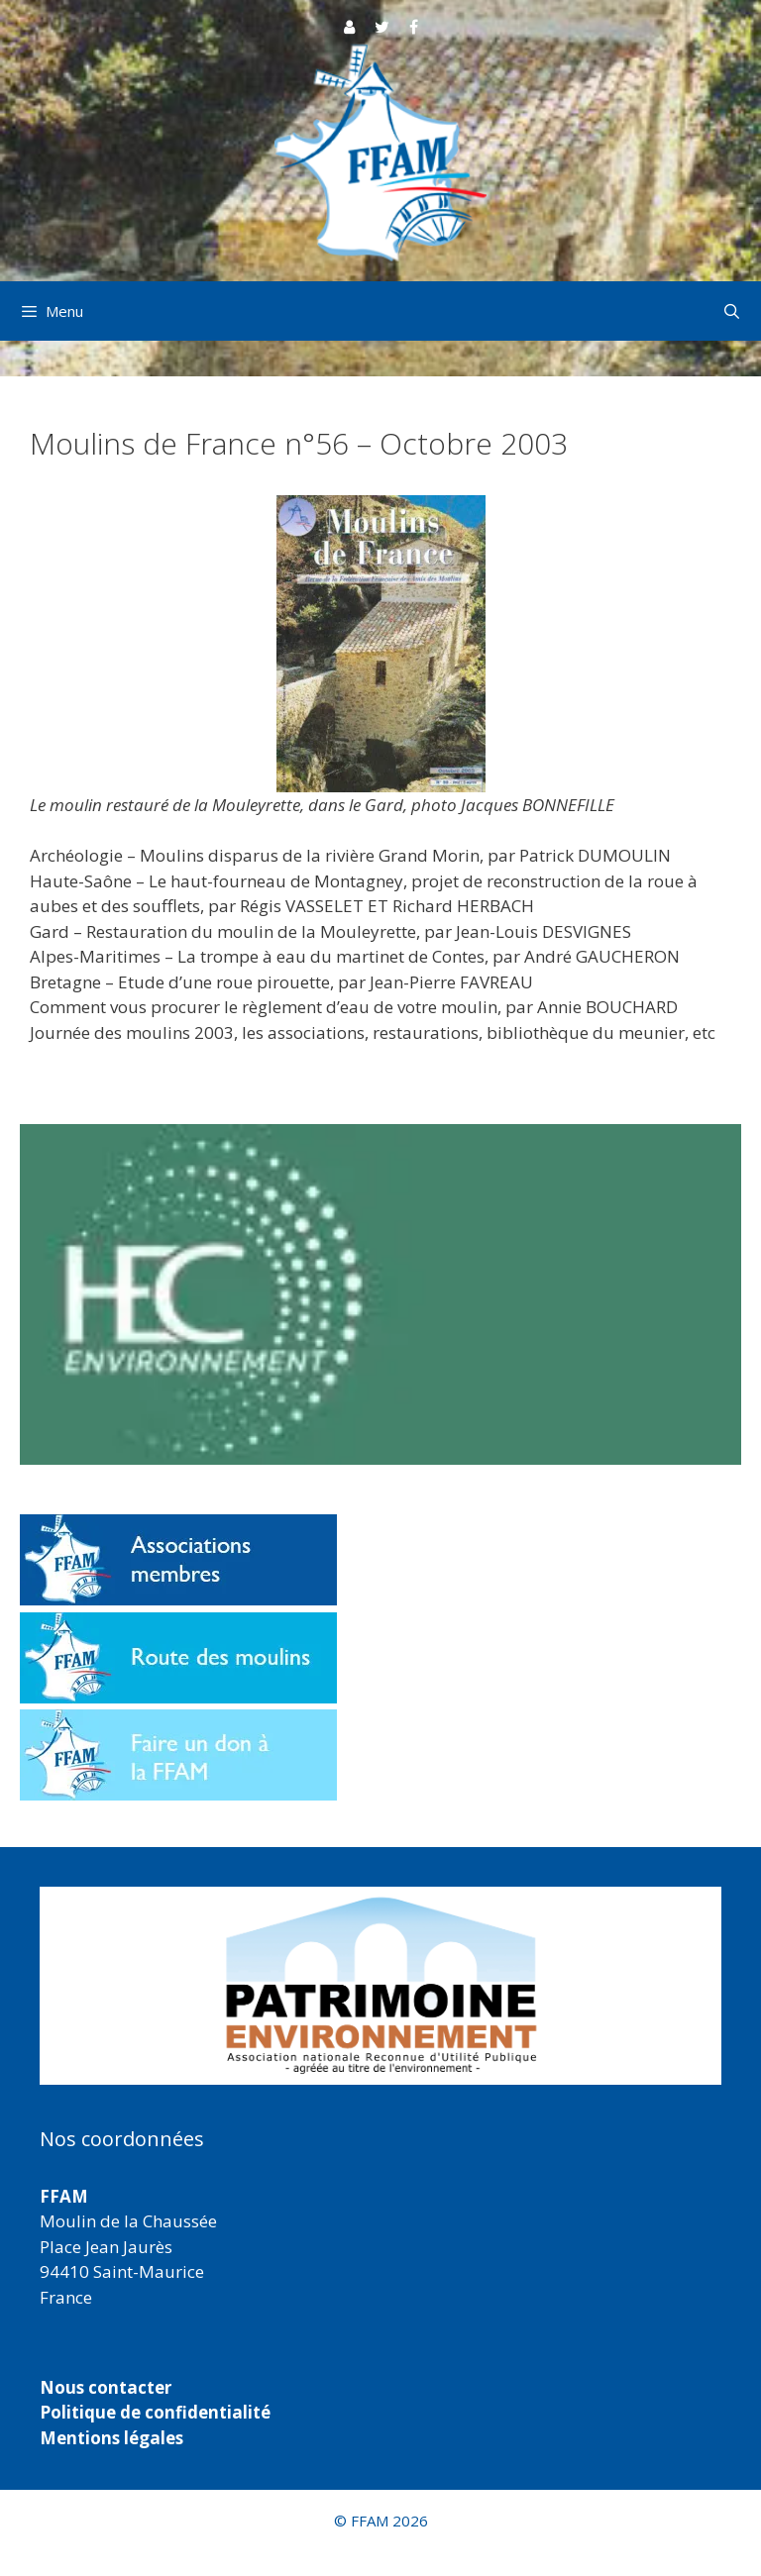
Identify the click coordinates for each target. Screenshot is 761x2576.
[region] (380, 1986)
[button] (380, 1986)
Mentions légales (111, 2437)
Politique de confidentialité (155, 2412)
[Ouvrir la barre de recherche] (732, 311)
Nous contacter (105, 2387)
